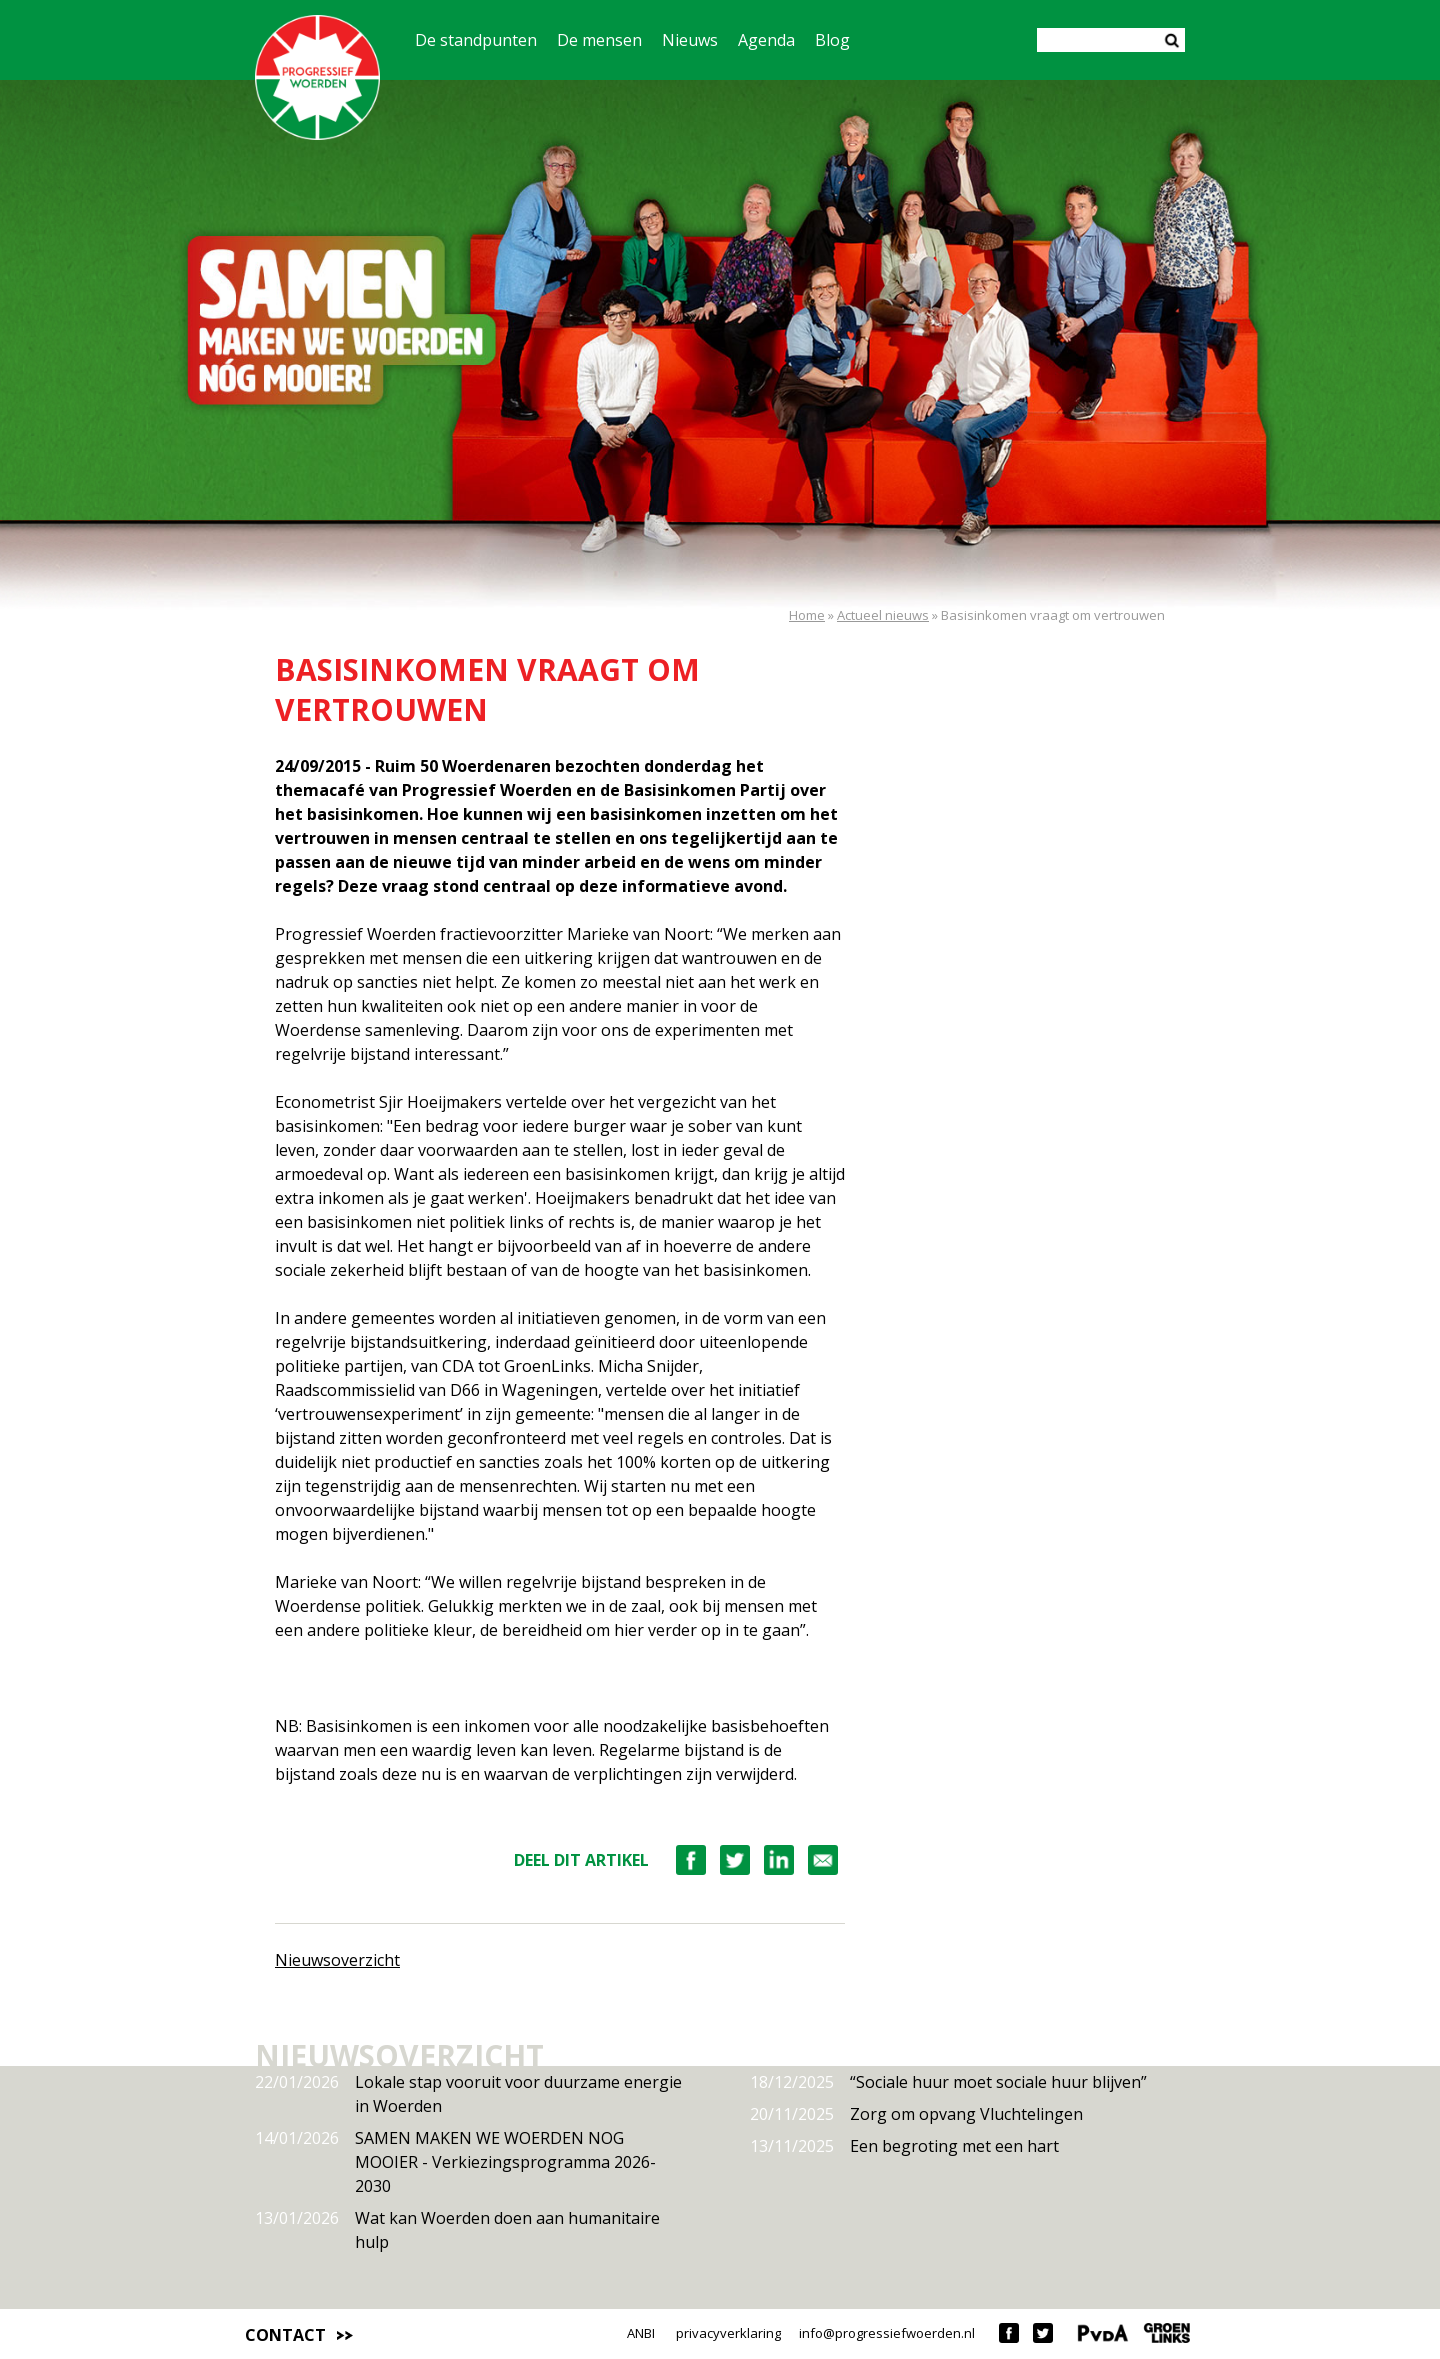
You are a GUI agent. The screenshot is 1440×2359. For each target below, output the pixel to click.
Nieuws (690, 40)
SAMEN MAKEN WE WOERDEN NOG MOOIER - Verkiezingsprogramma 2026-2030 (455, 2161)
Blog (832, 40)
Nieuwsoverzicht (337, 1960)
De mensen (599, 40)
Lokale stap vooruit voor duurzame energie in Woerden (468, 2093)
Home (807, 615)
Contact (285, 2335)
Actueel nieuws (883, 615)
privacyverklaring (728, 2333)
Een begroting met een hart (904, 2146)
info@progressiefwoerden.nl (887, 2333)
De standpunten (476, 40)
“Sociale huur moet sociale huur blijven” (948, 2082)
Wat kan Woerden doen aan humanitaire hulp (457, 2229)
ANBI (641, 2333)
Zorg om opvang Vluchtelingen (916, 2114)
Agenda (766, 40)
